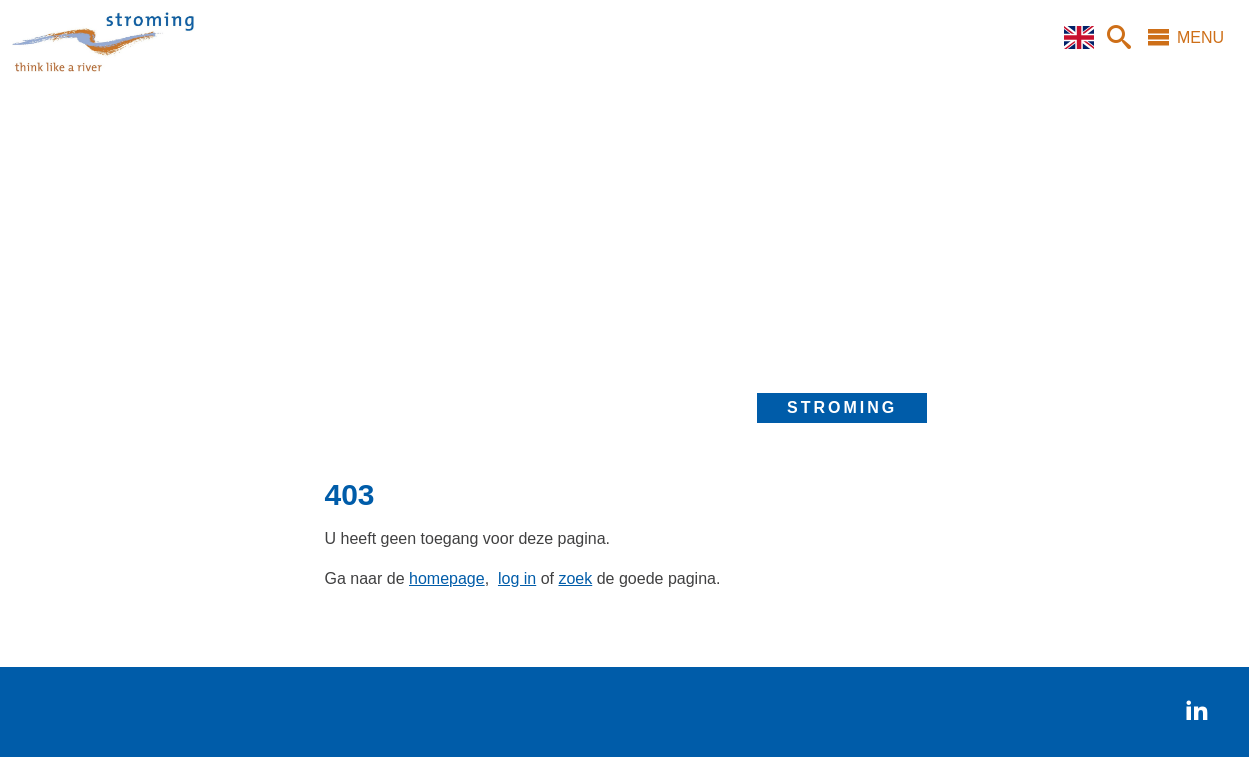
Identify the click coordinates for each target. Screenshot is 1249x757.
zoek (575, 578)
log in (517, 578)
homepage (447, 578)
